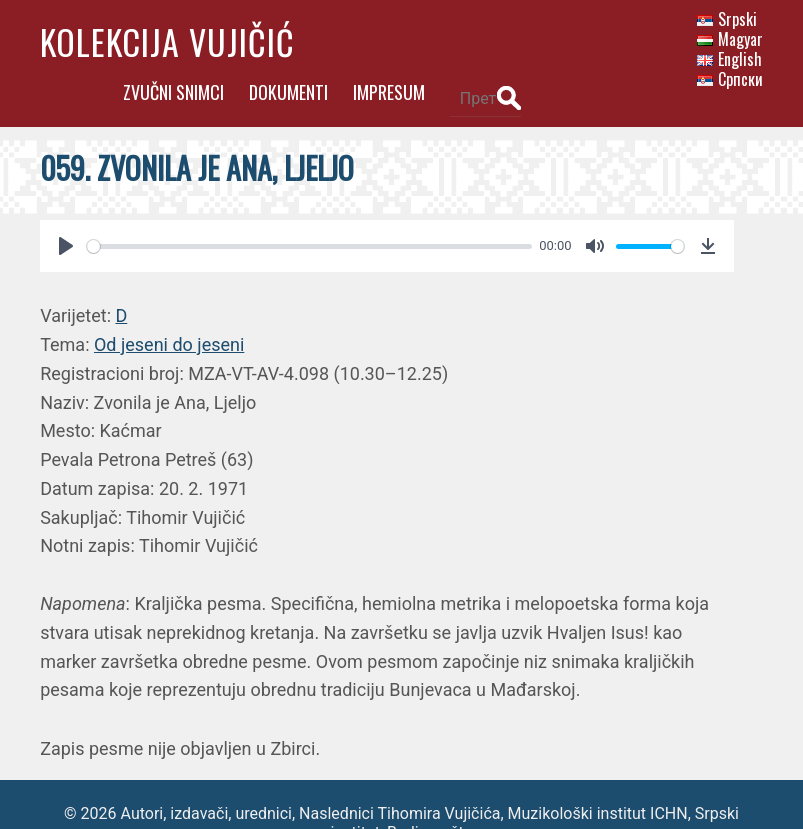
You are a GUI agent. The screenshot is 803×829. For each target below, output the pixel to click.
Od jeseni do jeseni (169, 307)
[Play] (66, 209)
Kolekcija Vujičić (167, 41)
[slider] (306, 209)
